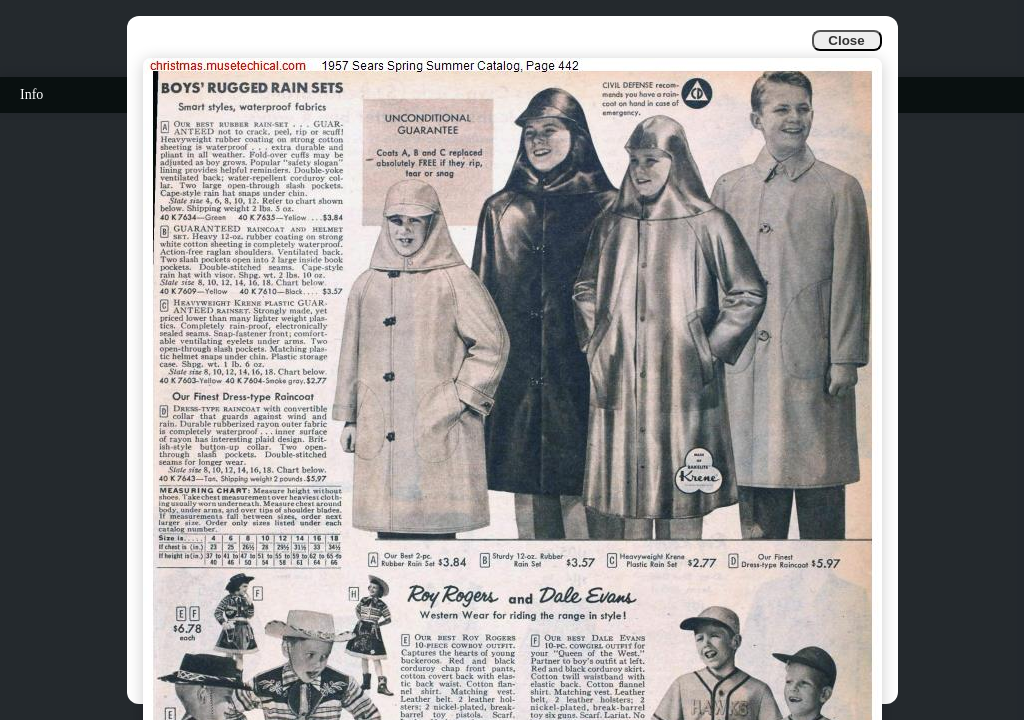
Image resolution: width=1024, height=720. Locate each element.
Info (31, 94)
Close (846, 40)
